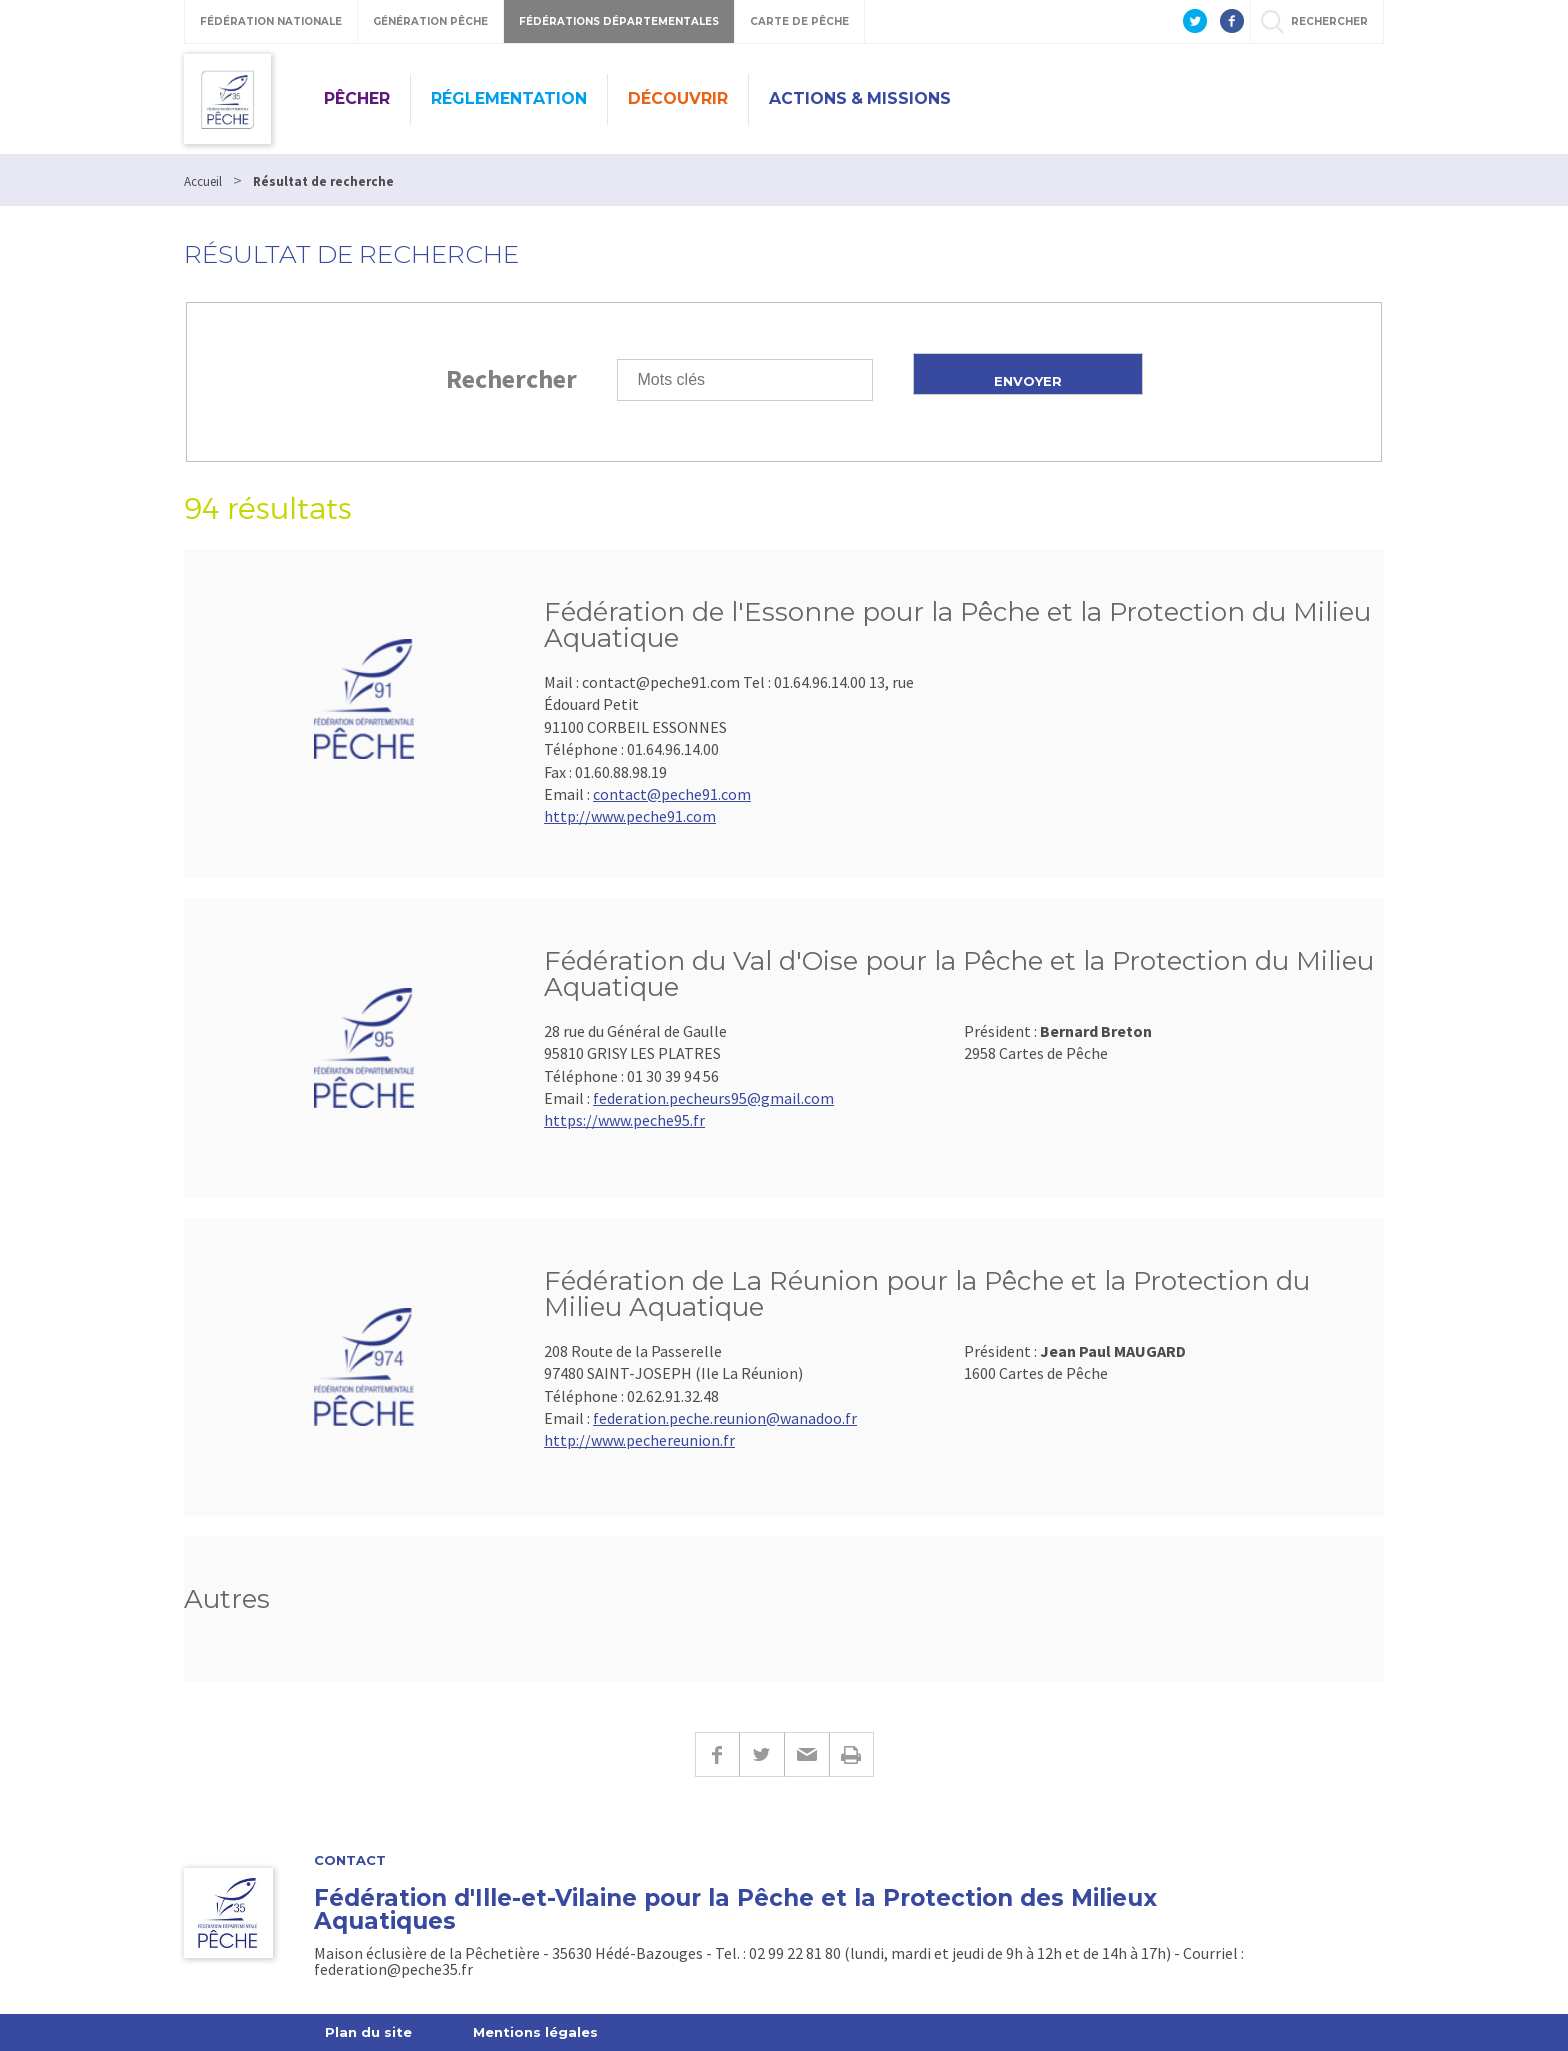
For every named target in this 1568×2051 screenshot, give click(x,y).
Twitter (761, 1754)
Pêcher (357, 98)
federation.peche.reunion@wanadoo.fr (725, 1418)
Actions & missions (860, 98)
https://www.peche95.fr (624, 1120)
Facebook (717, 1754)
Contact (350, 1860)
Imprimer (851, 1754)
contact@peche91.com (672, 794)
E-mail (806, 1754)
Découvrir (678, 98)
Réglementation (509, 98)
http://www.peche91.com (630, 816)
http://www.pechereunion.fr (639, 1440)
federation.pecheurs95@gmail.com (713, 1098)
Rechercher (511, 378)
